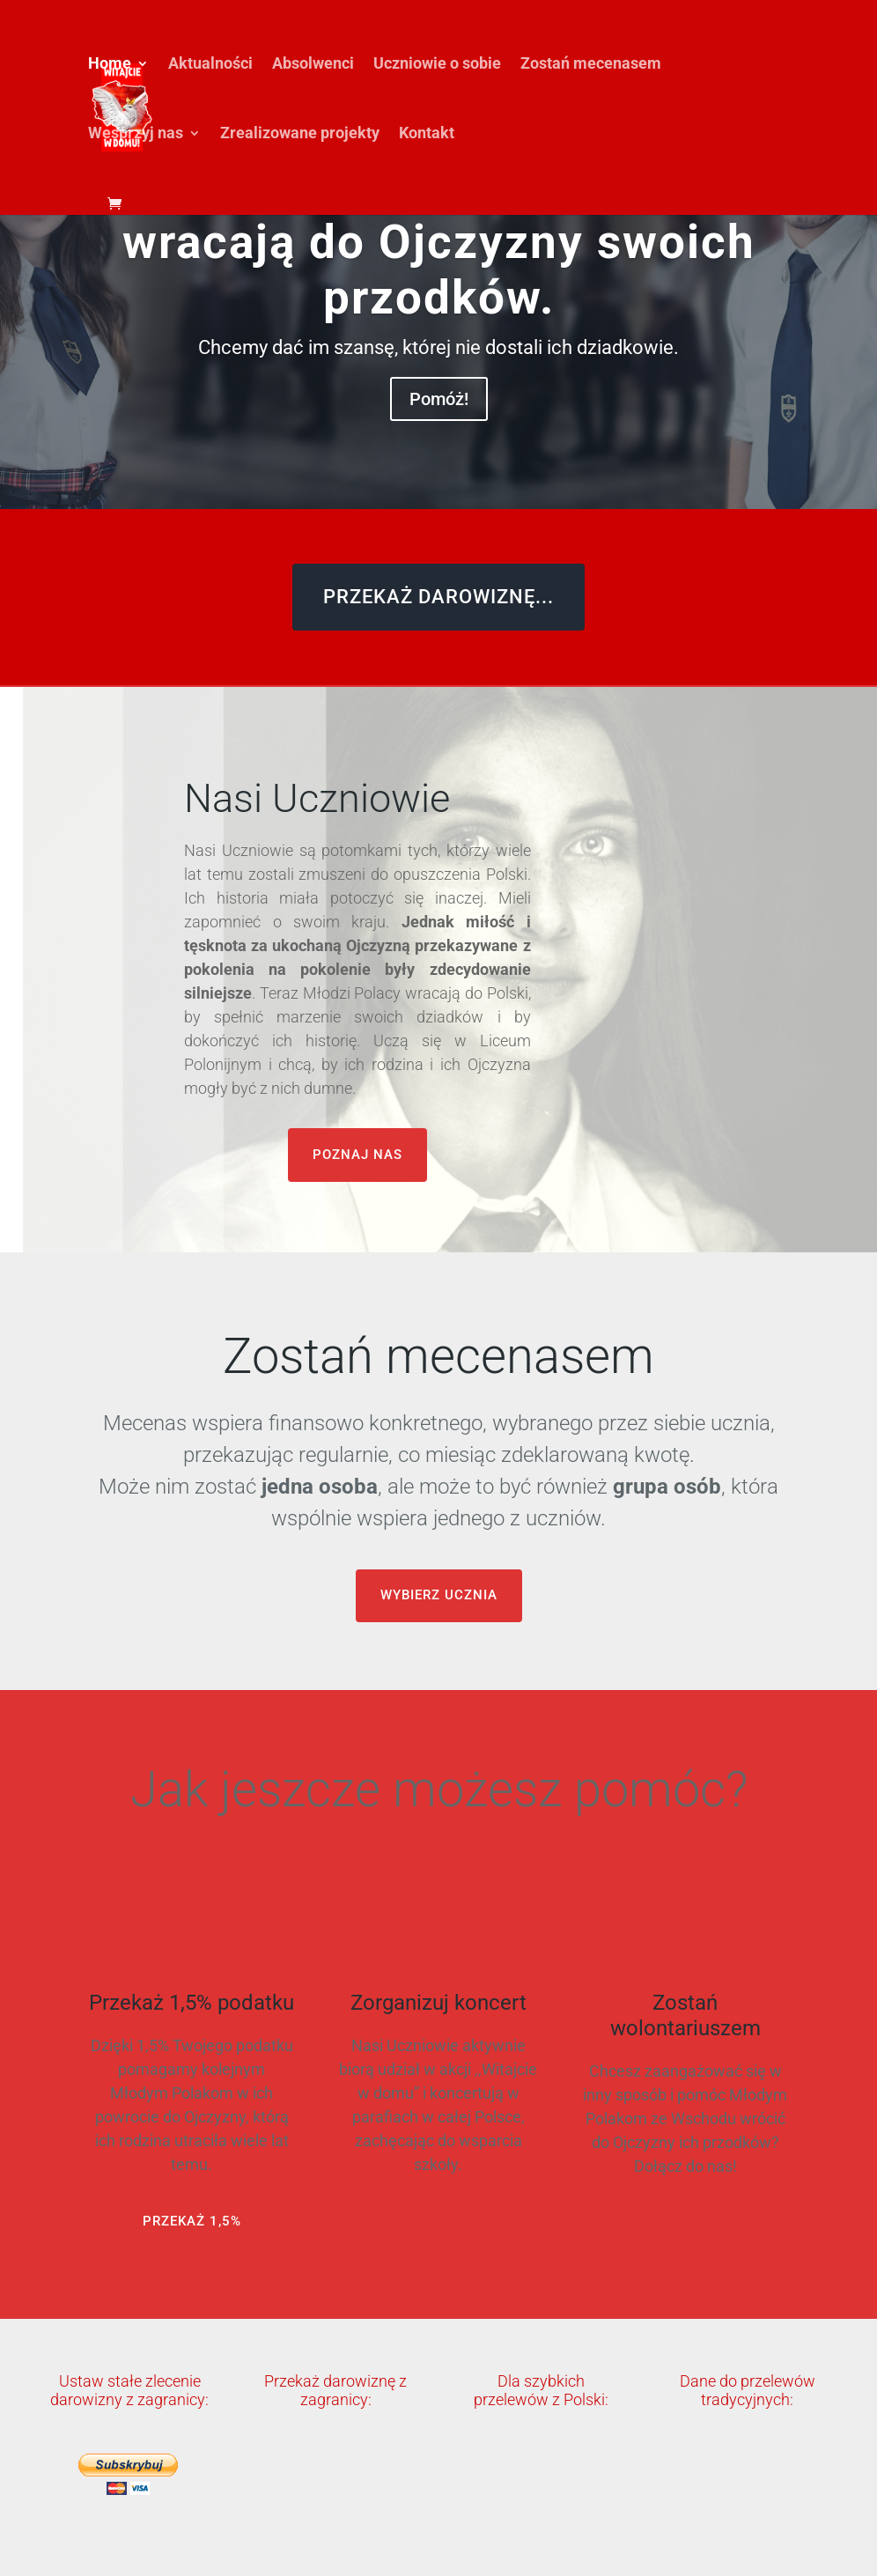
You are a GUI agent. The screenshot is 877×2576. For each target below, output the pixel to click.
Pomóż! (438, 399)
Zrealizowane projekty (300, 134)
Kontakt (426, 134)
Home (109, 64)
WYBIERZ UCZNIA (438, 1595)
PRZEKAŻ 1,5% (192, 2221)
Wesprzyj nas (135, 134)
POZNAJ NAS (357, 1155)
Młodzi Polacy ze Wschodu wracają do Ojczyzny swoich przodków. (438, 242)
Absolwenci (313, 64)
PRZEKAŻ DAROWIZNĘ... (438, 597)
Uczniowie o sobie (437, 64)
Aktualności (210, 64)
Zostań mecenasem (590, 64)
